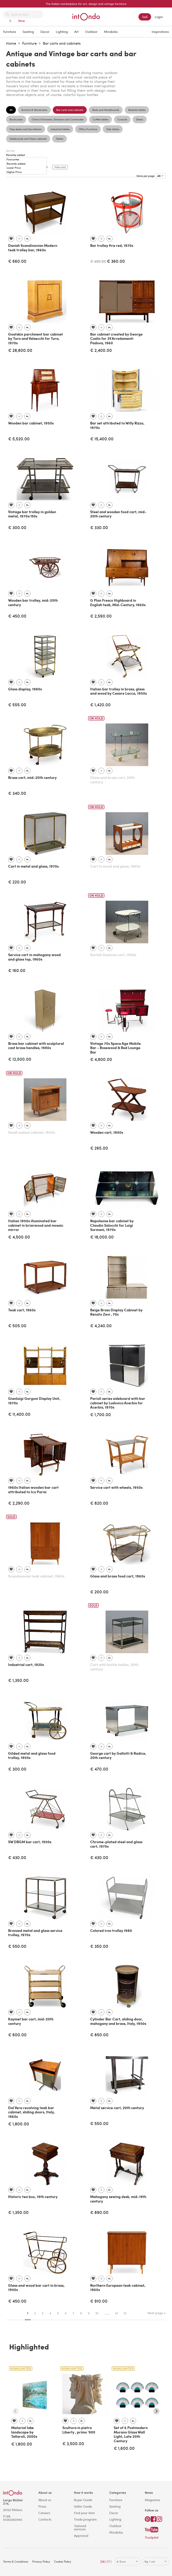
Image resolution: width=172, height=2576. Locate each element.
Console (122, 119)
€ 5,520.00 (19, 439)
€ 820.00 (99, 1503)
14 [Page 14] (116, 2313)
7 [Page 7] (73, 2313)
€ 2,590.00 (101, 616)
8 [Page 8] (81, 2313)
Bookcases (16, 119)
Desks (139, 119)
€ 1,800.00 (18, 2124)
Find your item (84, 2513)
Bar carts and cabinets (62, 43)
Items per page (146, 176)
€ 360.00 (116, 261)
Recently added (16, 163)
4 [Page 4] (50, 2313)
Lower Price (14, 167)
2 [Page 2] (35, 2313)
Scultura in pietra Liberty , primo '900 (78, 2430)
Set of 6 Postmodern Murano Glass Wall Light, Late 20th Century (131, 2434)
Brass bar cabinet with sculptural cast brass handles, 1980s (36, 1045)
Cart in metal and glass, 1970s (33, 866)
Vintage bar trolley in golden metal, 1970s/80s (32, 514)
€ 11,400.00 (19, 1414)
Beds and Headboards (105, 110)
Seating (28, 31)
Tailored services (80, 2527)
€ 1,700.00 (100, 1414)
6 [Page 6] (66, 2313)
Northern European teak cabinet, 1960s (117, 2287)
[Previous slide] (15, 2411)
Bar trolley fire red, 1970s (111, 245)
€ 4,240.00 (101, 1325)
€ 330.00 (99, 527)
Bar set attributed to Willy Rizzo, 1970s (117, 425)
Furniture (9, 31)
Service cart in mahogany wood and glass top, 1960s (34, 957)
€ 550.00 (17, 1946)
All (11, 110)
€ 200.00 (99, 1592)
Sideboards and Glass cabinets (28, 138)
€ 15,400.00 (102, 439)
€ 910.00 (98, 2301)
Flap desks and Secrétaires (26, 129)
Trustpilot (151, 2537)
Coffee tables (100, 119)
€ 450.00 (98, 261)
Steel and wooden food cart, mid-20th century (118, 514)
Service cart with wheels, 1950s (116, 1487)
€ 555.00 (17, 704)
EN (103, 2561)
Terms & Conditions (15, 2561)
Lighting (62, 31)
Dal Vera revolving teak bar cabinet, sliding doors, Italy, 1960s (31, 2112)
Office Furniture (88, 129)
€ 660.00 (17, 261)
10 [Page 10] (96, 2313)
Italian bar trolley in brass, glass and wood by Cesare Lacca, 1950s (118, 691)
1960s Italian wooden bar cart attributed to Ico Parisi (33, 1489)
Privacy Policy (41, 2561)
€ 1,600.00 (124, 2448)
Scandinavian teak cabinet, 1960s (36, 1576)
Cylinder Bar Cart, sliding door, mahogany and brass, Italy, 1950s (118, 2021)
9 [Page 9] (89, 2313)
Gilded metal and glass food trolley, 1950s (31, 1755)
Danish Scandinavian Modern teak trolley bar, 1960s (32, 248)
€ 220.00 (17, 882)
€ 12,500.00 (19, 1059)
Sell (144, 17)
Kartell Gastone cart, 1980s (113, 954)
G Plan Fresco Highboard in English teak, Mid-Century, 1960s (118, 602)
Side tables (112, 129)
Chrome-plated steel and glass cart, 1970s (116, 1844)
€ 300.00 (17, 527)
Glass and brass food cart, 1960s (117, 1576)
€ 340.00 (17, 793)
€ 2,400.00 (101, 350)
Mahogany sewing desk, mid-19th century (118, 2199)
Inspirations (160, 31)
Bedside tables (137, 110)
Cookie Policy (62, 2561)
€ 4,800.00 (101, 1059)
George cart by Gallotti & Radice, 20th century (118, 1755)
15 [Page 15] (125, 2313)
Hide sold (60, 167)
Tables (59, 138)
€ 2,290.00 (18, 1503)
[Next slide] (156, 2411)
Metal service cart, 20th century (117, 2107)
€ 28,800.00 (20, 350)
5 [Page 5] (58, 2313)
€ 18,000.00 (102, 1237)
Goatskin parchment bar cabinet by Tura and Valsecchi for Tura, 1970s (35, 338)
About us (44, 2500)
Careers (44, 2513)
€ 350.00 (99, 1946)
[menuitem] (15, 153)
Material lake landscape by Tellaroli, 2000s (24, 2432)
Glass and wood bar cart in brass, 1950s (36, 2287)
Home (11, 43)
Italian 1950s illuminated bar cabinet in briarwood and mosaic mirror (35, 1225)
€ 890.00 (99, 2212)
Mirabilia (111, 31)
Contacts (44, 2519)
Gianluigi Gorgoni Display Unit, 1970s (34, 1401)
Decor (44, 31)
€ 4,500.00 (19, 1237)
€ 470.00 (99, 1769)
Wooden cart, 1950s (106, 1132)
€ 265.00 (99, 1148)
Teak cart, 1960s (22, 1310)
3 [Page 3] (42, 2313)
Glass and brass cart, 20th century (112, 780)
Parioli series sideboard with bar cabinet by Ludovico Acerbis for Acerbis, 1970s (117, 1403)
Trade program (85, 2519)
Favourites (13, 159)
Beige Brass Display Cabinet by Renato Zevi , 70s (116, 1312)
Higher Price (14, 172)
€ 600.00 (17, 2034)
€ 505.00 (17, 1325)
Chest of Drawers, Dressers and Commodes (58, 119)
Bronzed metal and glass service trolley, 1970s (35, 1933)
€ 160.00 (16, 970)
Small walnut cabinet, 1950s (31, 1132)
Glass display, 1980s (25, 689)
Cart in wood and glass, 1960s (115, 866)
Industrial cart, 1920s (26, 1664)
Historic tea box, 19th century (32, 2196)
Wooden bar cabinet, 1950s (31, 423)
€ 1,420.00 (100, 704)
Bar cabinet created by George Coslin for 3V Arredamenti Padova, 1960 (116, 338)
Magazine (152, 2500)
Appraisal (81, 2535)
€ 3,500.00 (73, 2443)
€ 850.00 (99, 2034)
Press (42, 2506)
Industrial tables (60, 129)
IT (108, 2561)
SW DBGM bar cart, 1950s (29, 1841)
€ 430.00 (17, 1857)
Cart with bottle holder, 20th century (114, 1667)
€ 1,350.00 (18, 1680)
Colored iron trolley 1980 (111, 1930)
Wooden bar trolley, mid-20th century (33, 602)
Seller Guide (83, 2506)
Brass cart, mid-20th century (32, 777)
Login (159, 17)
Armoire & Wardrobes (34, 110)
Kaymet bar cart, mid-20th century (30, 2021)
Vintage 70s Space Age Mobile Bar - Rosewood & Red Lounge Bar (115, 1048)
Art (76, 31)
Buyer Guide (83, 2500)
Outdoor (91, 31)
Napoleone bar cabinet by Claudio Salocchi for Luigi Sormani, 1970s (112, 1225)
